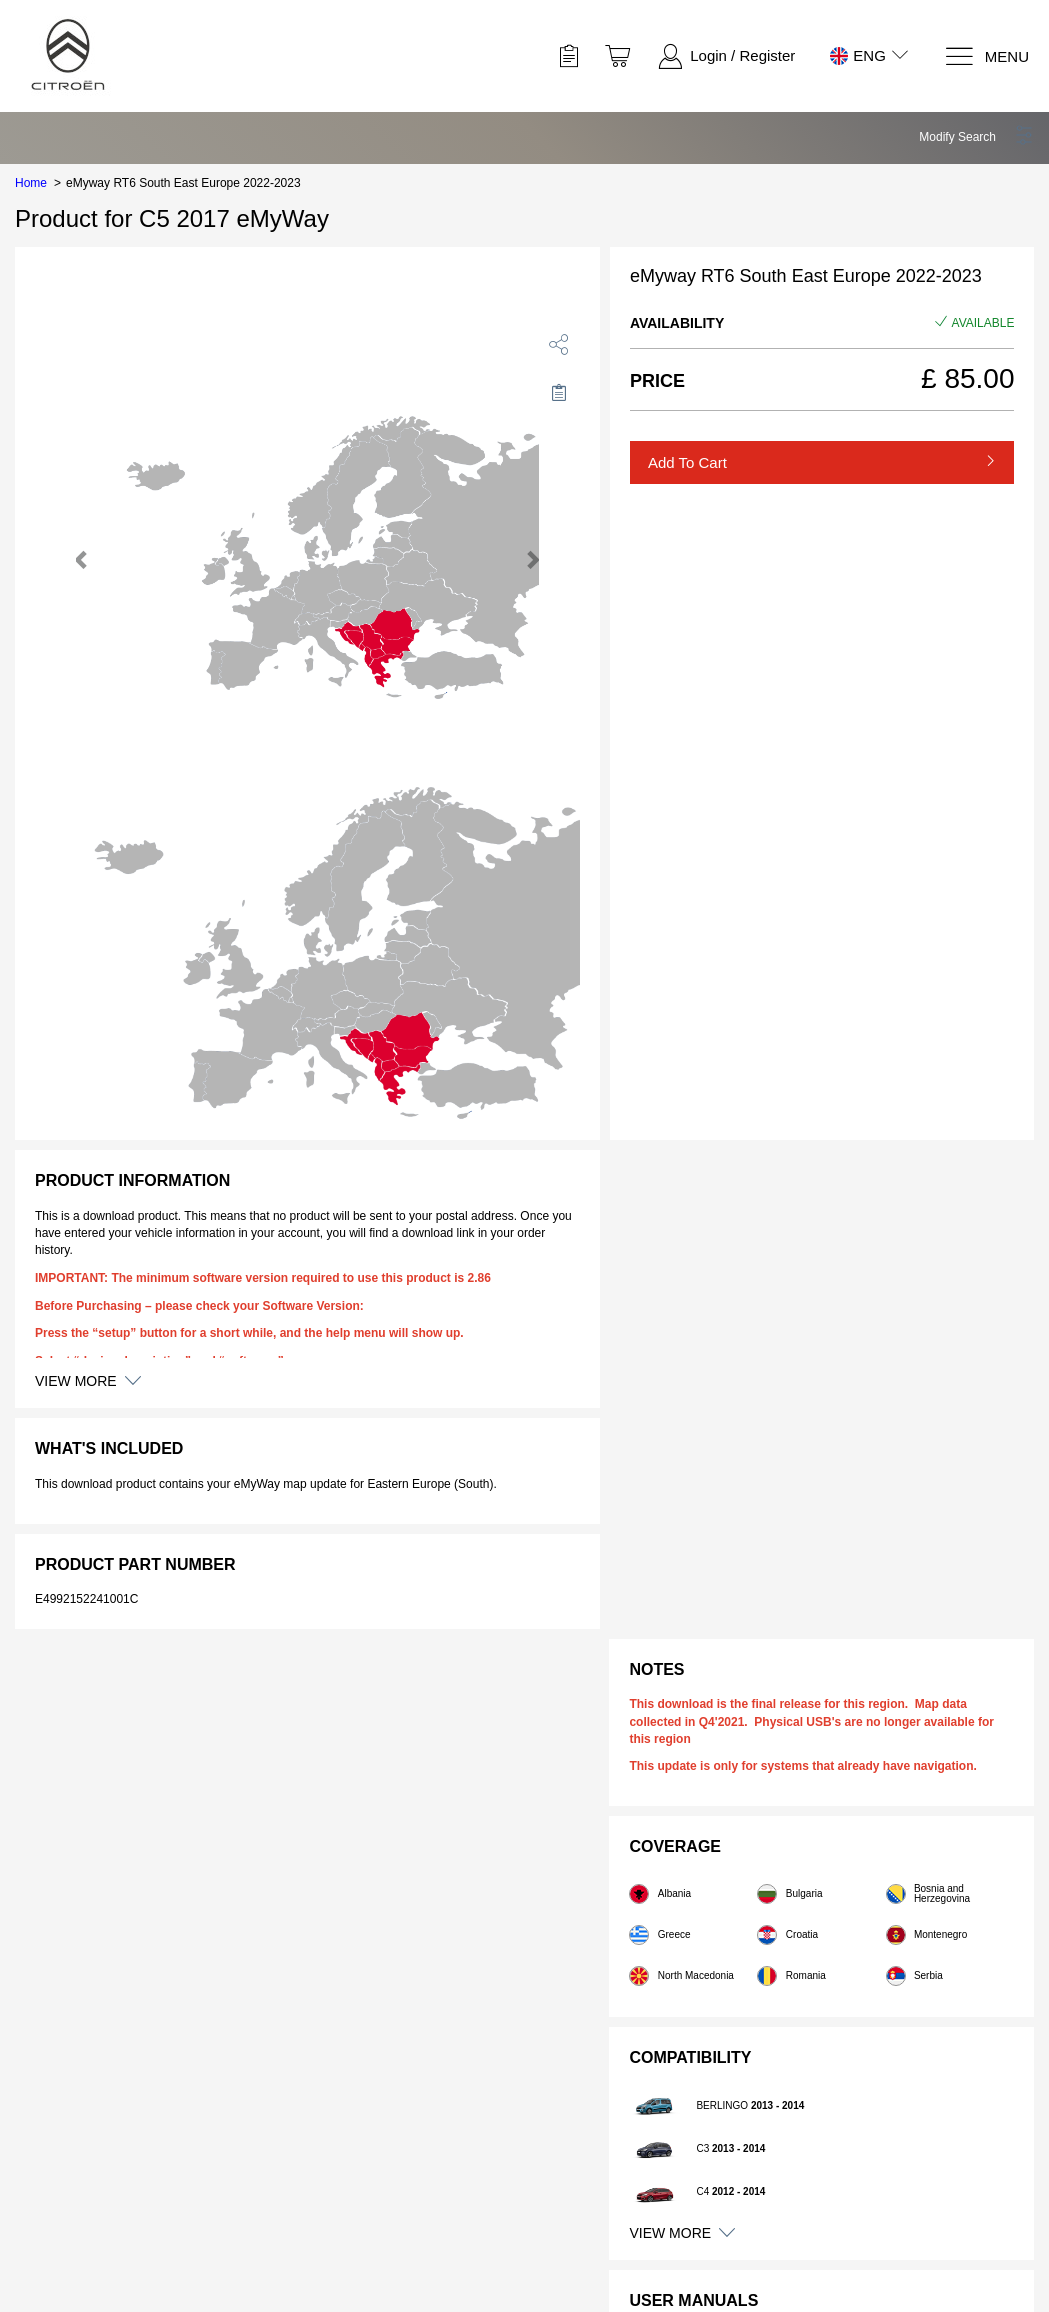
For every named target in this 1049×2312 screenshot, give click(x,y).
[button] (976, 137)
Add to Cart (687, 462)
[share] (559, 344)
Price (657, 381)
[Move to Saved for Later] (559, 392)
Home (31, 183)
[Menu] (986, 56)
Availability (677, 323)
